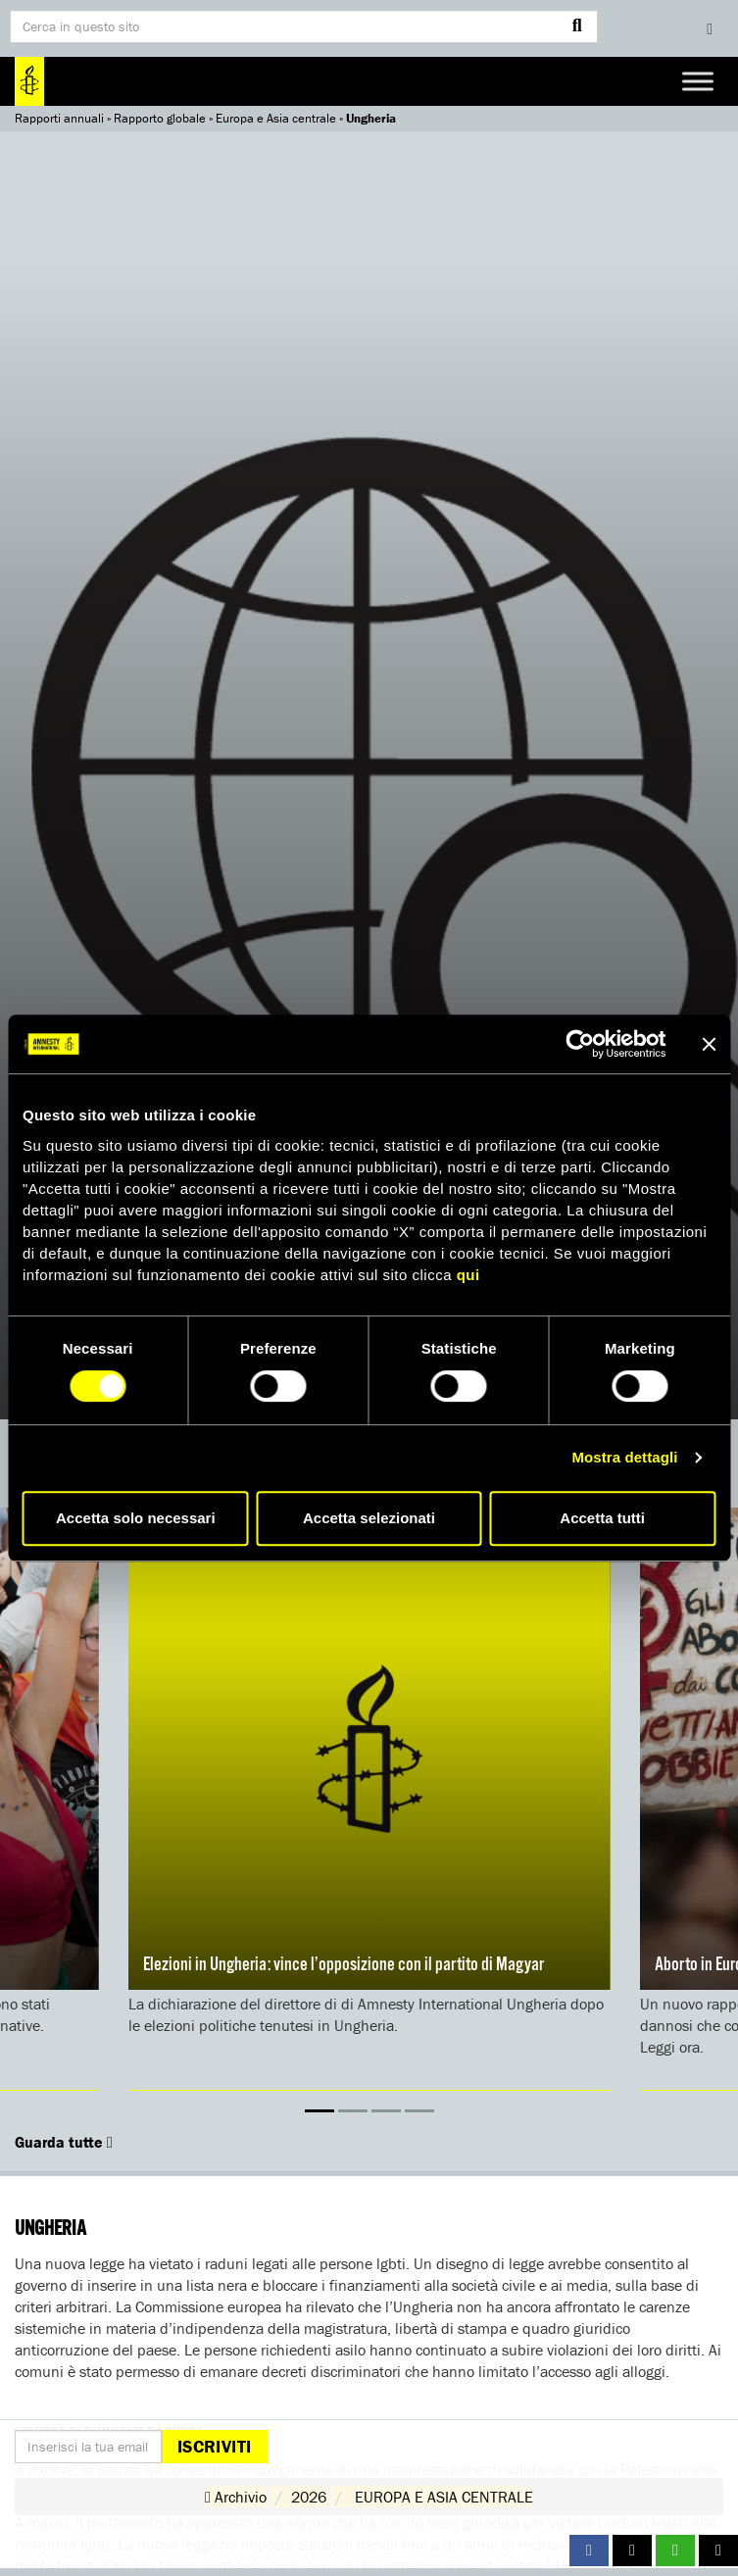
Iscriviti (214, 2446)
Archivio (236, 2496)
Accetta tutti (602, 1518)
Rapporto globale (160, 118)
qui (468, 1274)
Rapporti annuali (59, 118)
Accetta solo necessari (136, 1518)
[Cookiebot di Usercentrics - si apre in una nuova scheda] (579, 1044)
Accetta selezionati (369, 1518)
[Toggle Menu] (697, 81)
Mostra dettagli (624, 1457)
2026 (308, 2496)
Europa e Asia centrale (276, 118)
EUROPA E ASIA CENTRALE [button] (444, 2496)
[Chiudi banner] (708, 1044)
